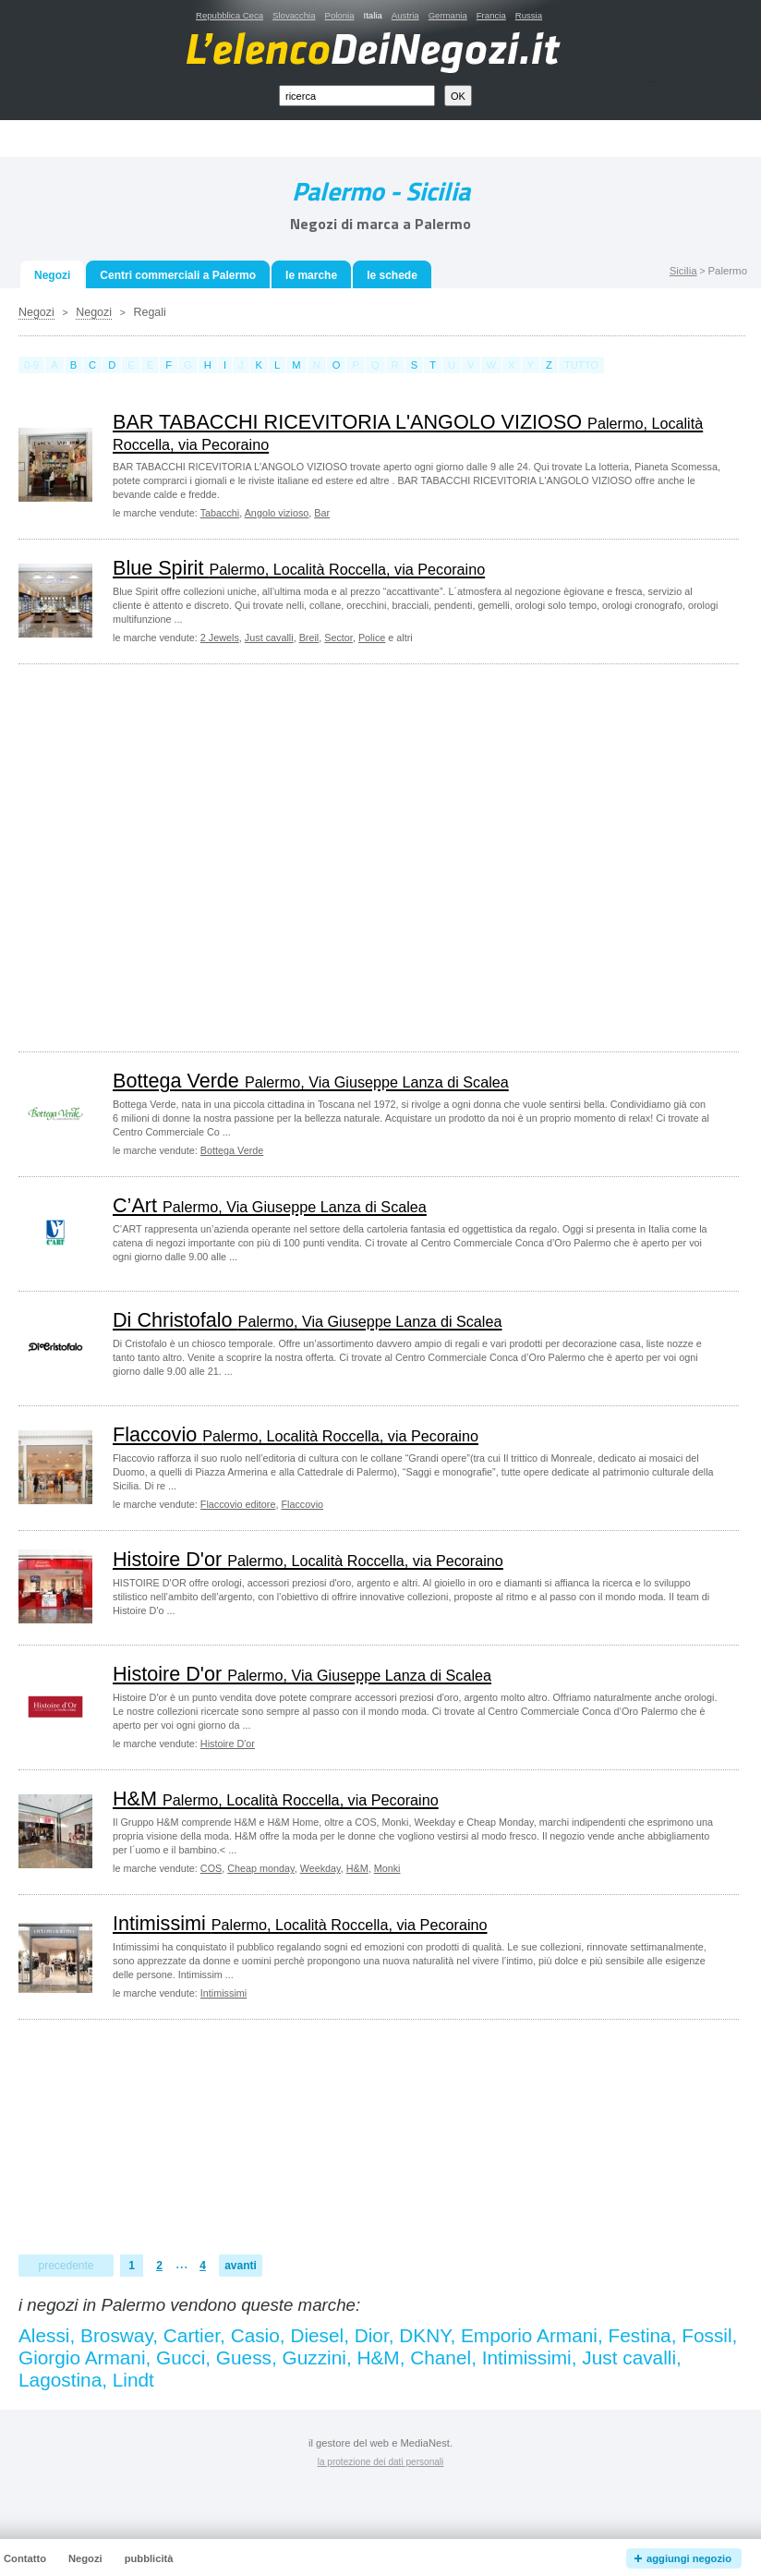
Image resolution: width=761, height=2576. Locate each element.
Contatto (25, 2558)
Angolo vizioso (277, 512)
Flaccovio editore (238, 1504)
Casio (255, 2335)
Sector (338, 637)
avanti (240, 2265)
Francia (491, 15)
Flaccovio (295, 1434)
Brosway (116, 2335)
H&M (276, 1798)
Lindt (133, 2379)
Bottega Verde (311, 1080)
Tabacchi (220, 512)
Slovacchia (293, 15)
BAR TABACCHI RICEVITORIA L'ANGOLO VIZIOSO (408, 432)
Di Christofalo (307, 1319)
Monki (387, 1868)
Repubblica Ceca (229, 15)
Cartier (191, 2335)
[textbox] (357, 95)
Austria (405, 15)
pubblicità (149, 2558)
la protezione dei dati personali (381, 2462)
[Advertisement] (173, 856)
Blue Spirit (299, 567)
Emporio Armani (529, 2335)
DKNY (424, 2335)
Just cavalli (269, 637)
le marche (311, 275)
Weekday (320, 1868)
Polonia (339, 15)
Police (371, 637)
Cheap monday (260, 1868)
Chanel (440, 2357)
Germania (448, 15)
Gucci (180, 2357)
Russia (528, 15)
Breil (309, 637)
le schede (392, 275)
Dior (372, 2335)
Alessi (43, 2335)
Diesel (317, 2335)
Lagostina (60, 2379)
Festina (639, 2335)
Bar (322, 512)
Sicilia (683, 270)
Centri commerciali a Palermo (178, 275)
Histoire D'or (308, 1559)
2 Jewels (219, 637)
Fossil (706, 2335)
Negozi (36, 312)
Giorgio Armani (82, 2357)
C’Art (270, 1205)
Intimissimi (300, 1923)
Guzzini (314, 2357)
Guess (244, 2357)
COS (211, 1868)
